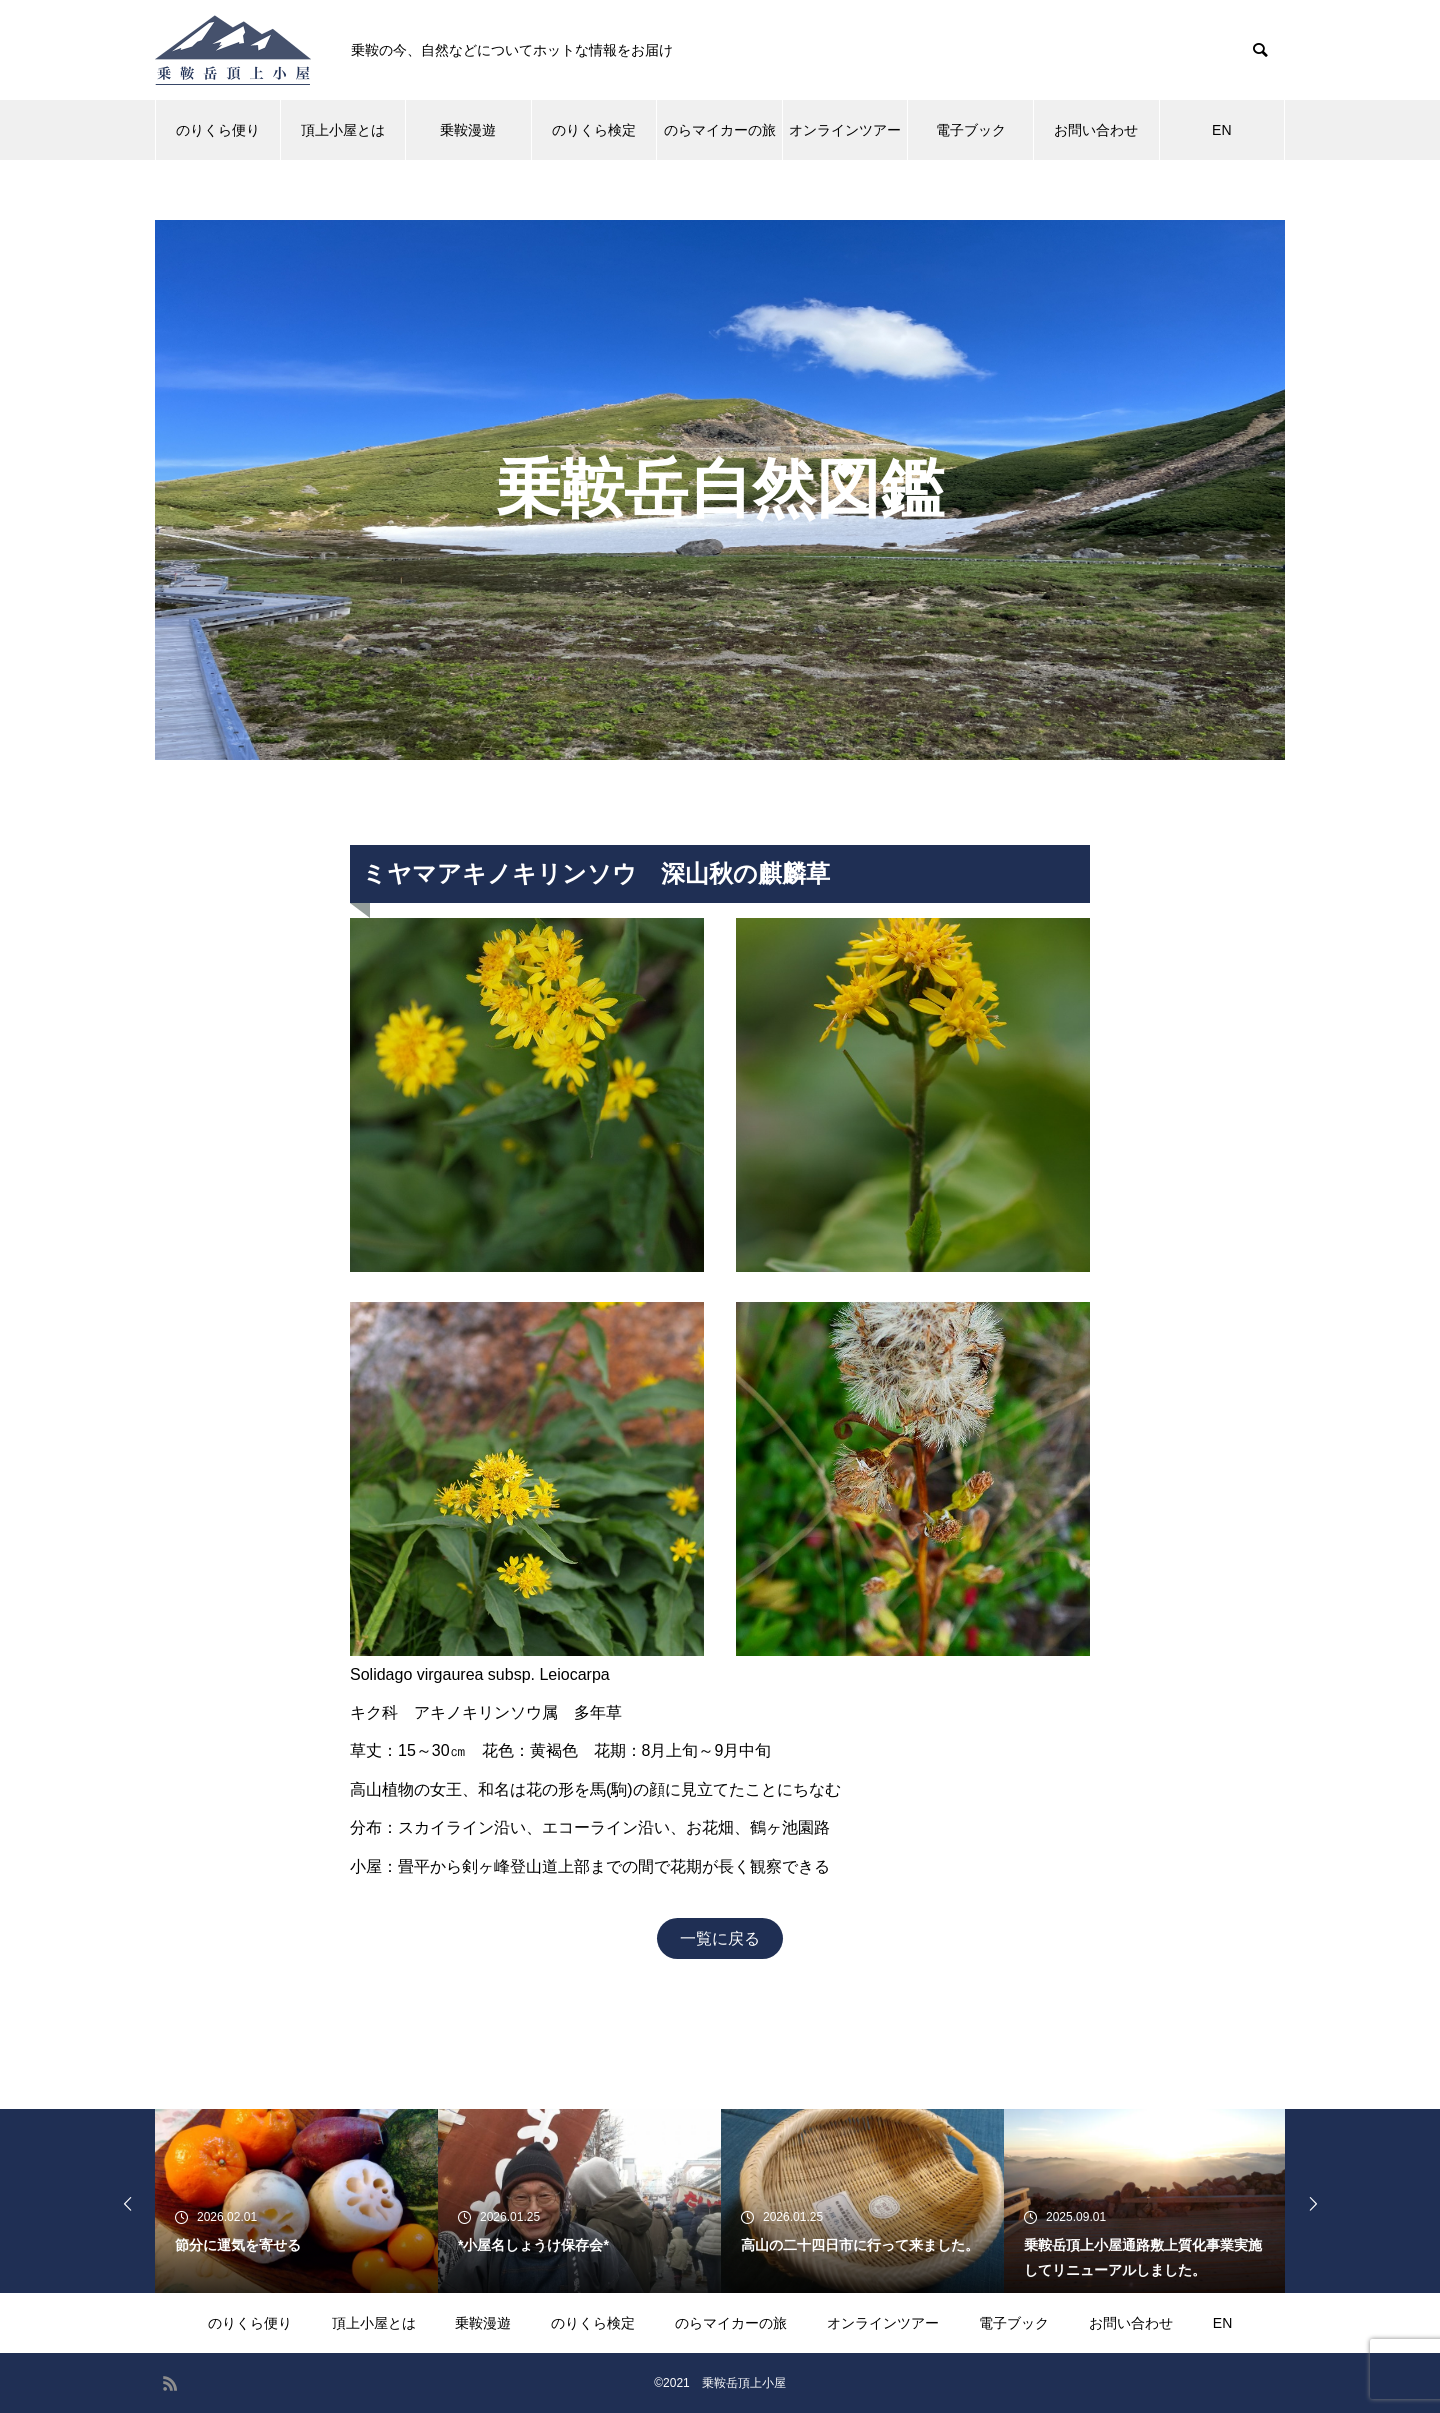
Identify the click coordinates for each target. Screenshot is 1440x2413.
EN (1221, 130)
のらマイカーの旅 (720, 130)
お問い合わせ (1096, 130)
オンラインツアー (845, 130)
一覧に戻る (720, 1938)
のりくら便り (218, 130)
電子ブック (971, 130)
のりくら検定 (594, 130)
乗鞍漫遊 (468, 130)
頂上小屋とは (343, 130)
